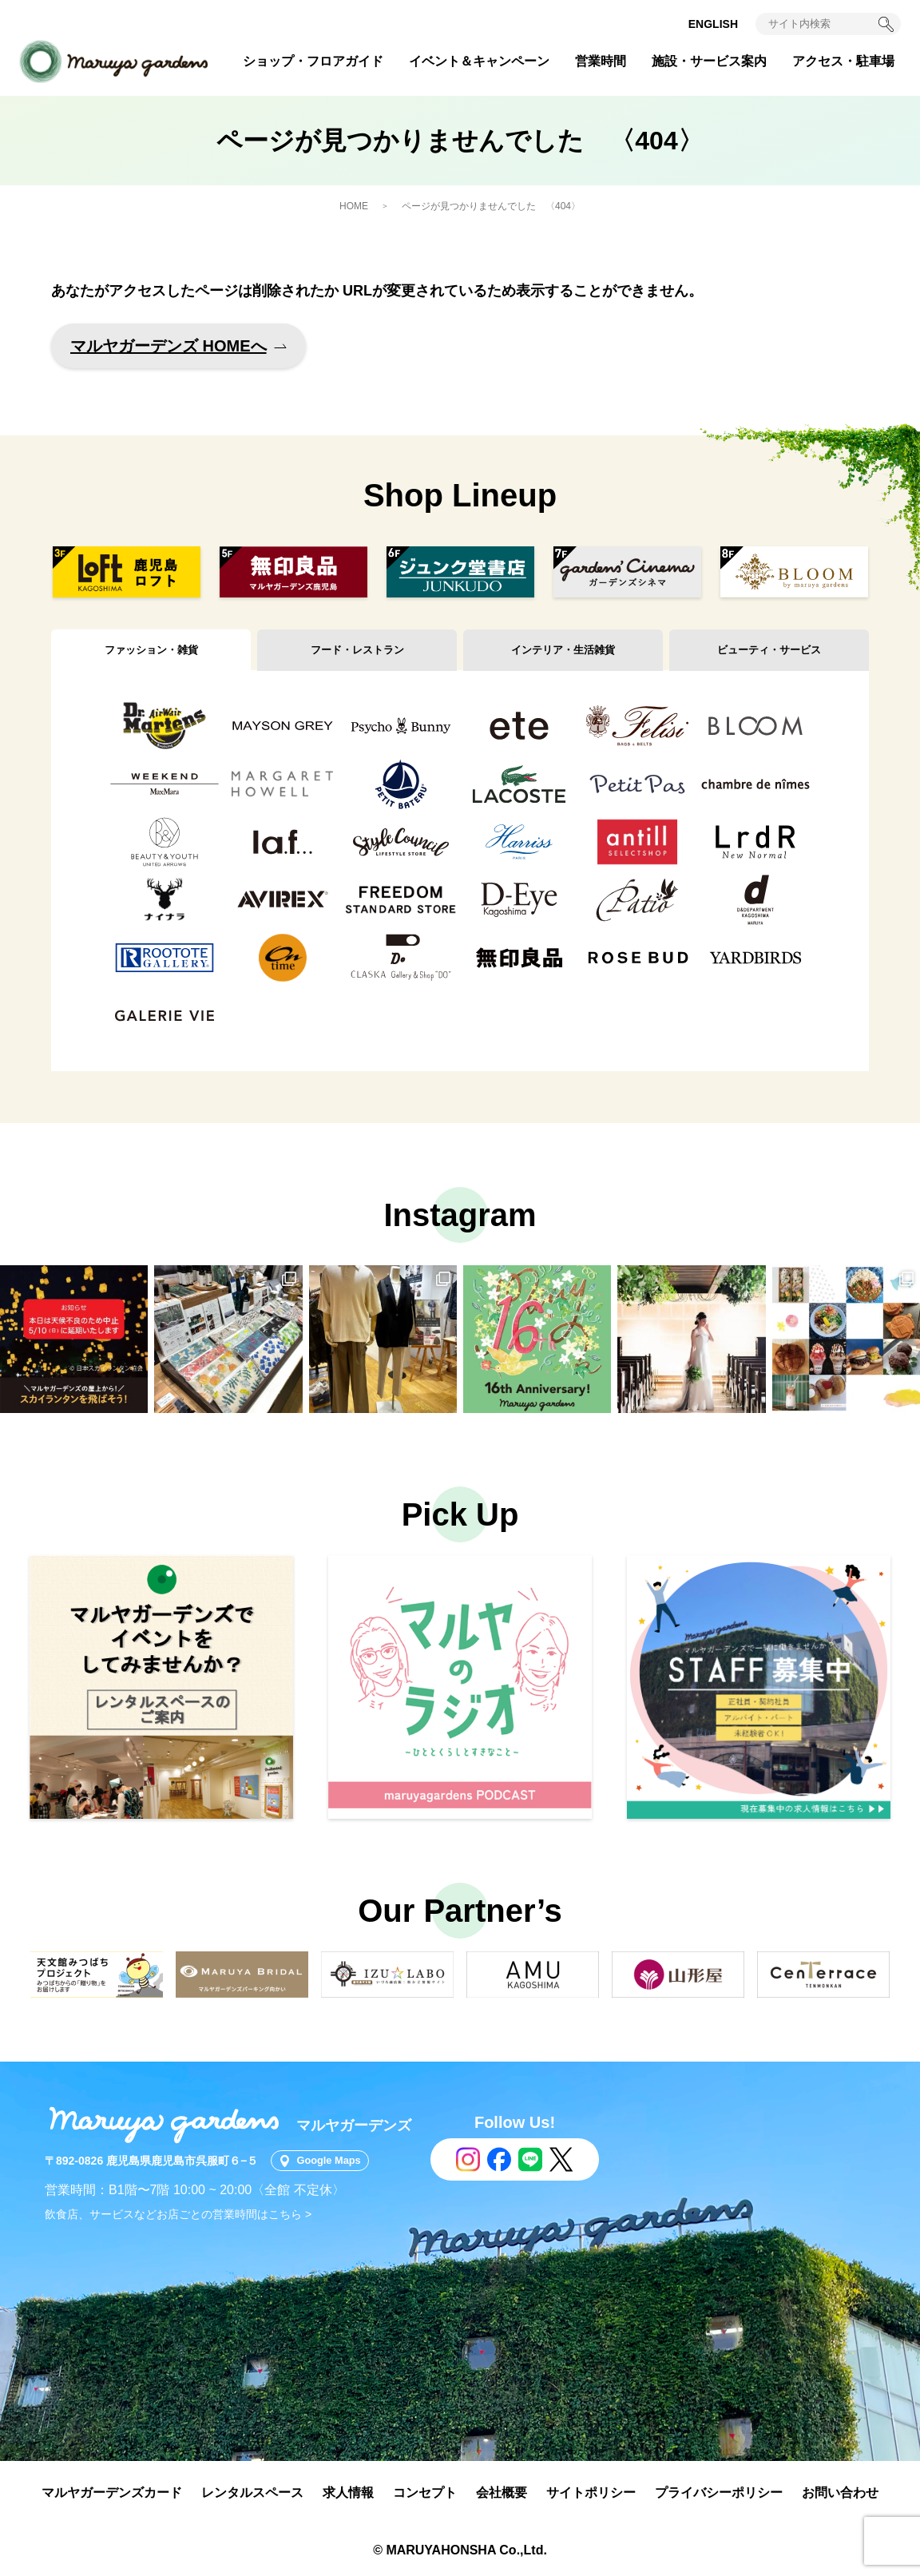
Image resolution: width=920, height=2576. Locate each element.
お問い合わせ (840, 2492)
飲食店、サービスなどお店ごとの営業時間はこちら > (178, 2214)
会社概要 (501, 2492)
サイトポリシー (591, 2492)
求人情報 (348, 2492)
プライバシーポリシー (719, 2492)
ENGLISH (713, 24)
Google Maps (335, 2160)
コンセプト (425, 2492)
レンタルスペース (252, 2492)
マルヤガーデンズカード (112, 2492)
